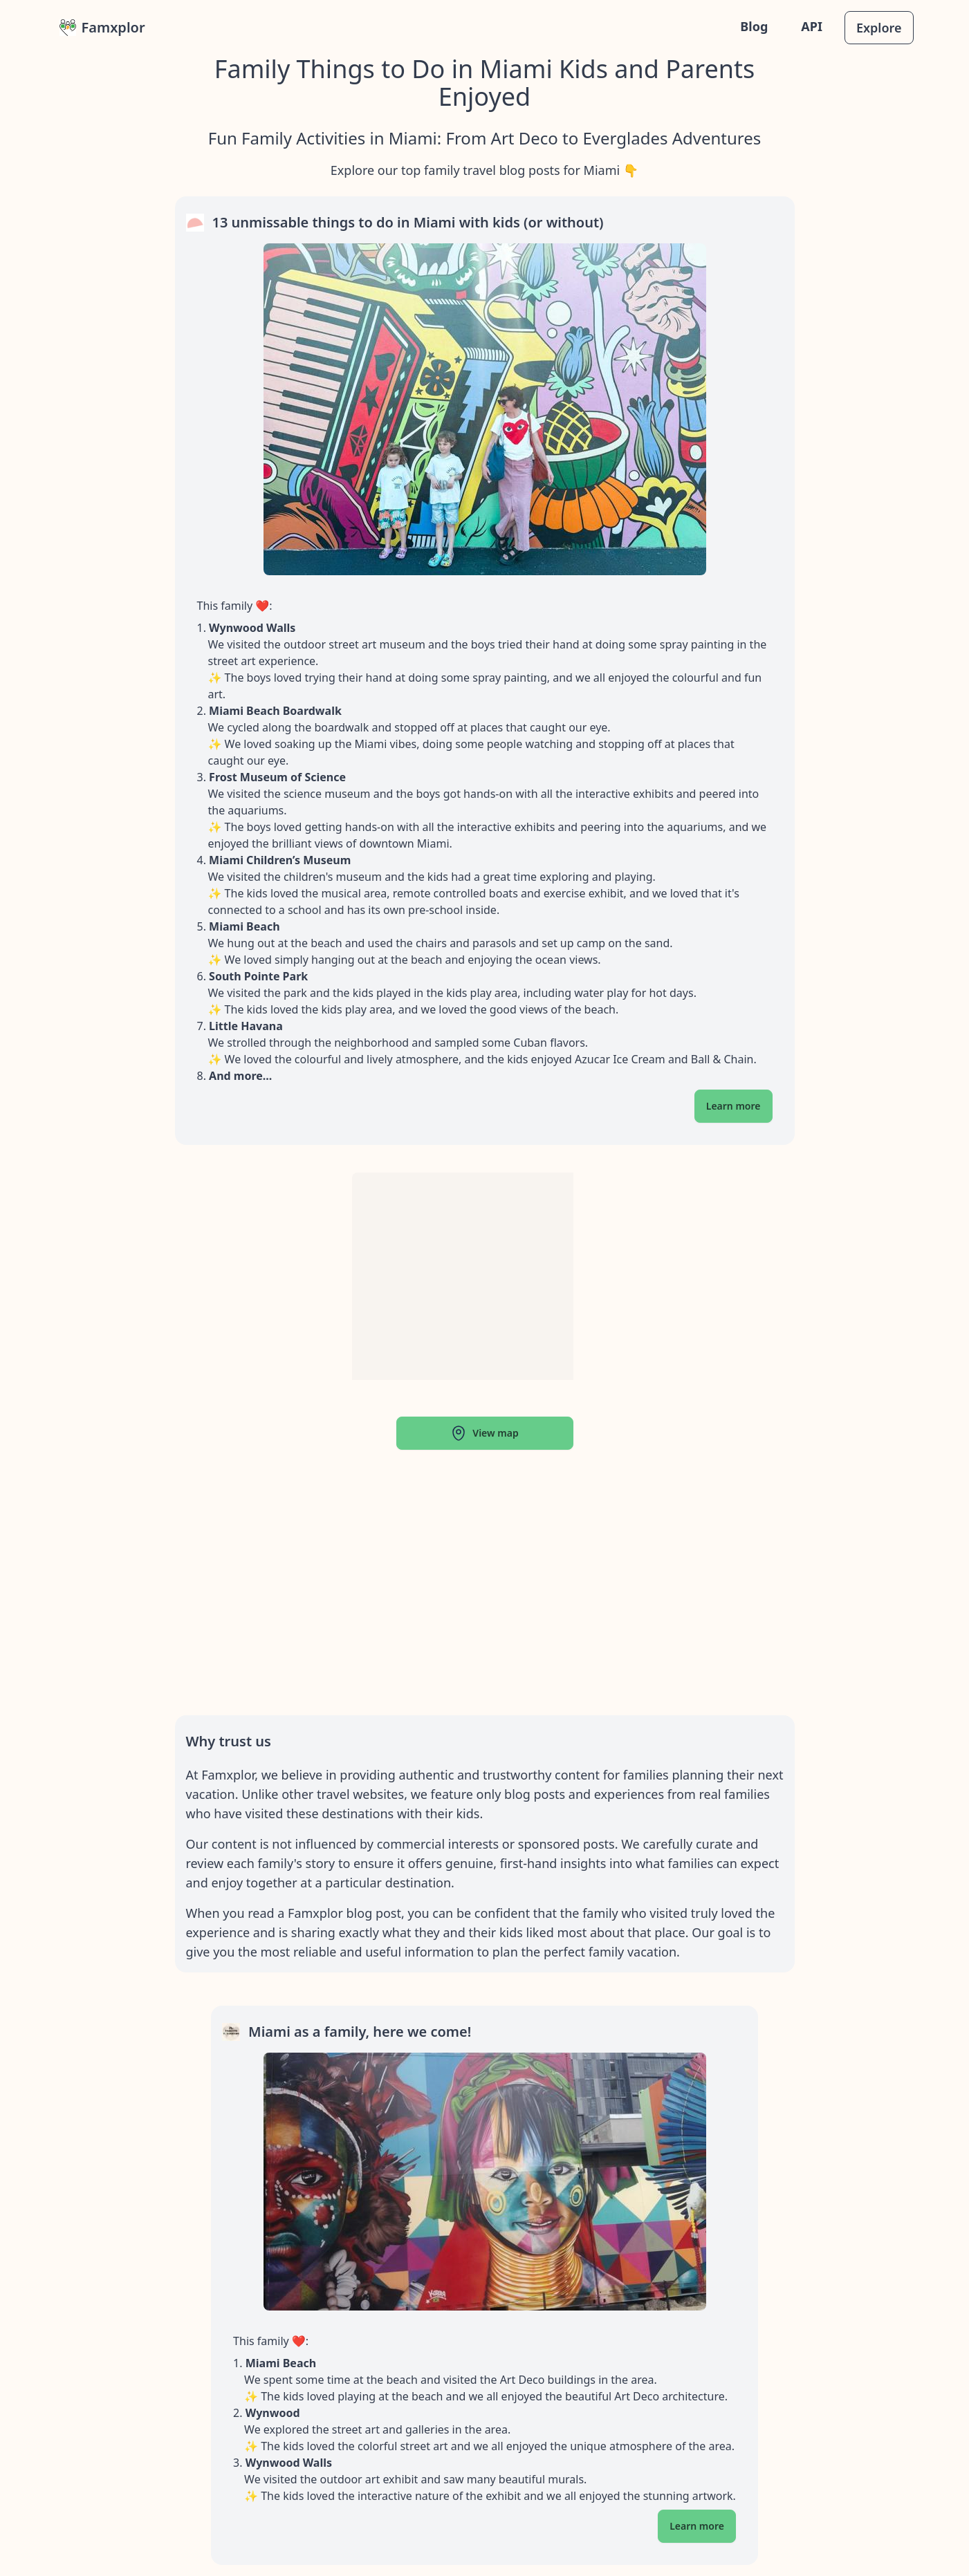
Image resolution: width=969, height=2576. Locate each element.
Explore (879, 27)
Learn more (733, 1105)
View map (484, 1433)
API (811, 26)
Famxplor (102, 27)
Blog (754, 26)
